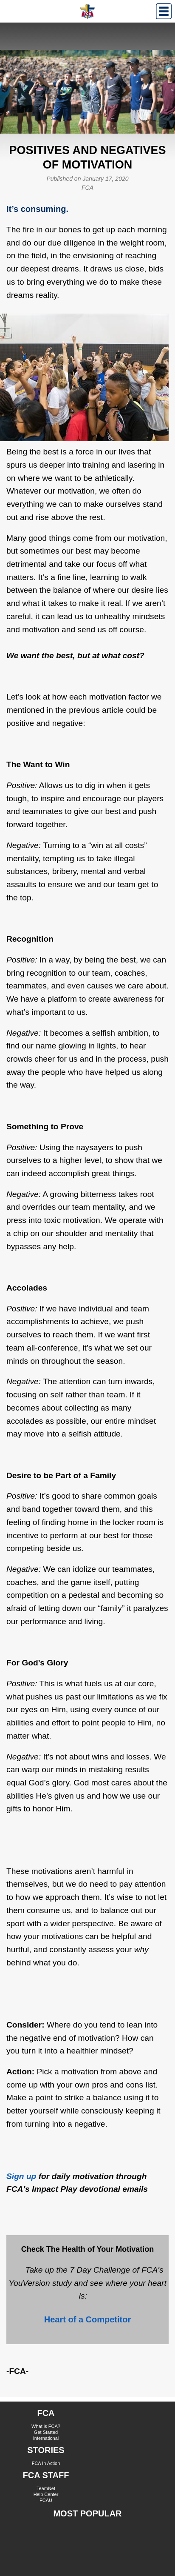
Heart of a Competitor (87, 2319)
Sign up (21, 2176)
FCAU (46, 2500)
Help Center (46, 2494)
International (46, 2438)
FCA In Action (46, 2463)
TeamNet (46, 2488)
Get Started (46, 2432)
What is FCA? (45, 2426)
